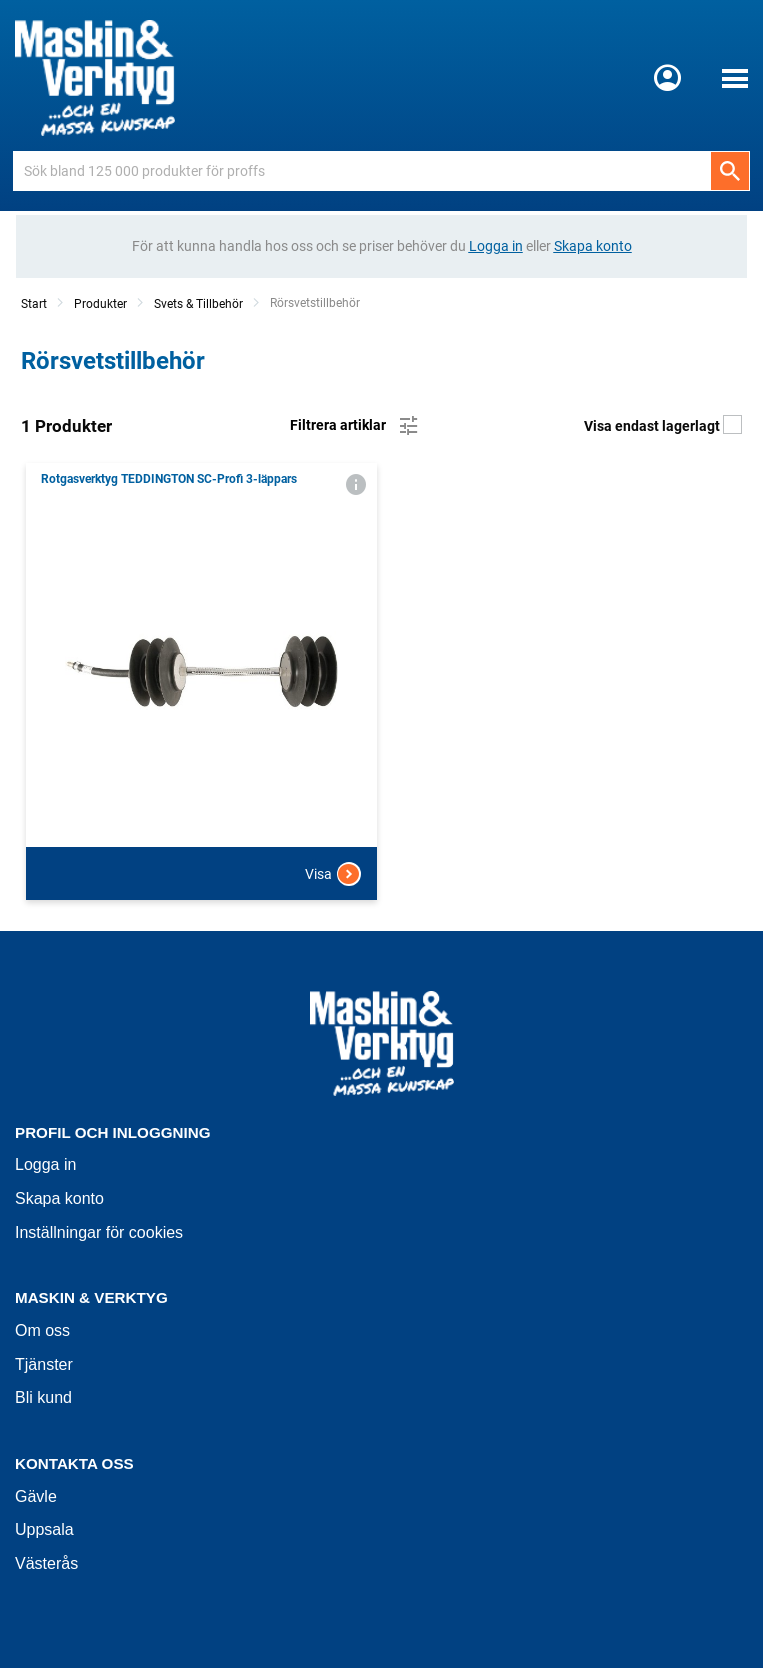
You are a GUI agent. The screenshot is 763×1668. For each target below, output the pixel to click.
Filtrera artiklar (355, 426)
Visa (333, 874)
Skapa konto (59, 1198)
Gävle (36, 1496)
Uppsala (44, 1529)
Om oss (42, 1330)
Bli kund (43, 1397)
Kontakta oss (74, 1463)
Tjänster (44, 1364)
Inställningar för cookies (99, 1232)
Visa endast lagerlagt (663, 426)
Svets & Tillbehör (198, 304)
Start (34, 304)
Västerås (46, 1563)
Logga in (45, 1164)
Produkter (100, 304)
